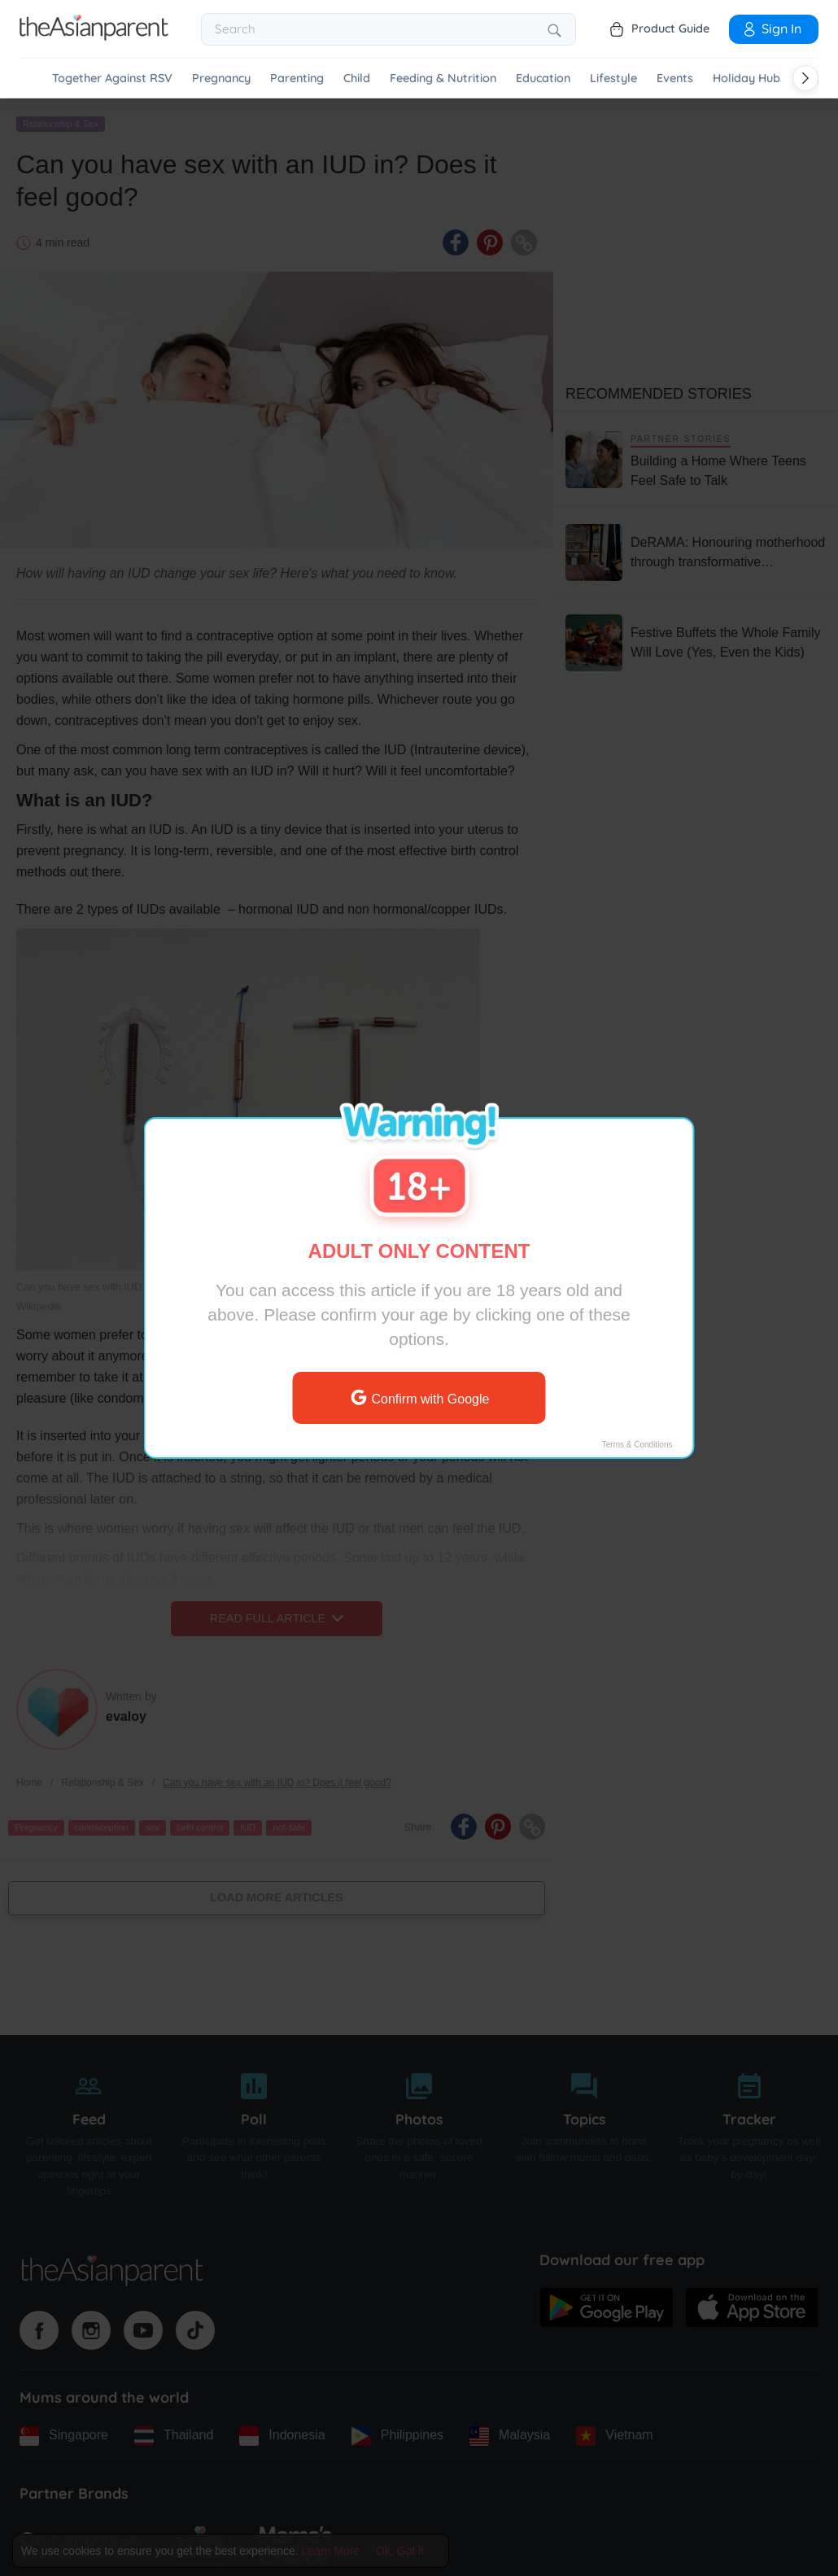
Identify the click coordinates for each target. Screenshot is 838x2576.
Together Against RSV (112, 78)
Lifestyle (613, 78)
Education (543, 78)
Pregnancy (221, 78)
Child (356, 78)
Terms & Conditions (637, 1444)
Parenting (297, 78)
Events (675, 78)
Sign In (771, 28)
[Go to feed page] (94, 36)
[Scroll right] (805, 78)
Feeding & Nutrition (443, 78)
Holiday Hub (746, 78)
